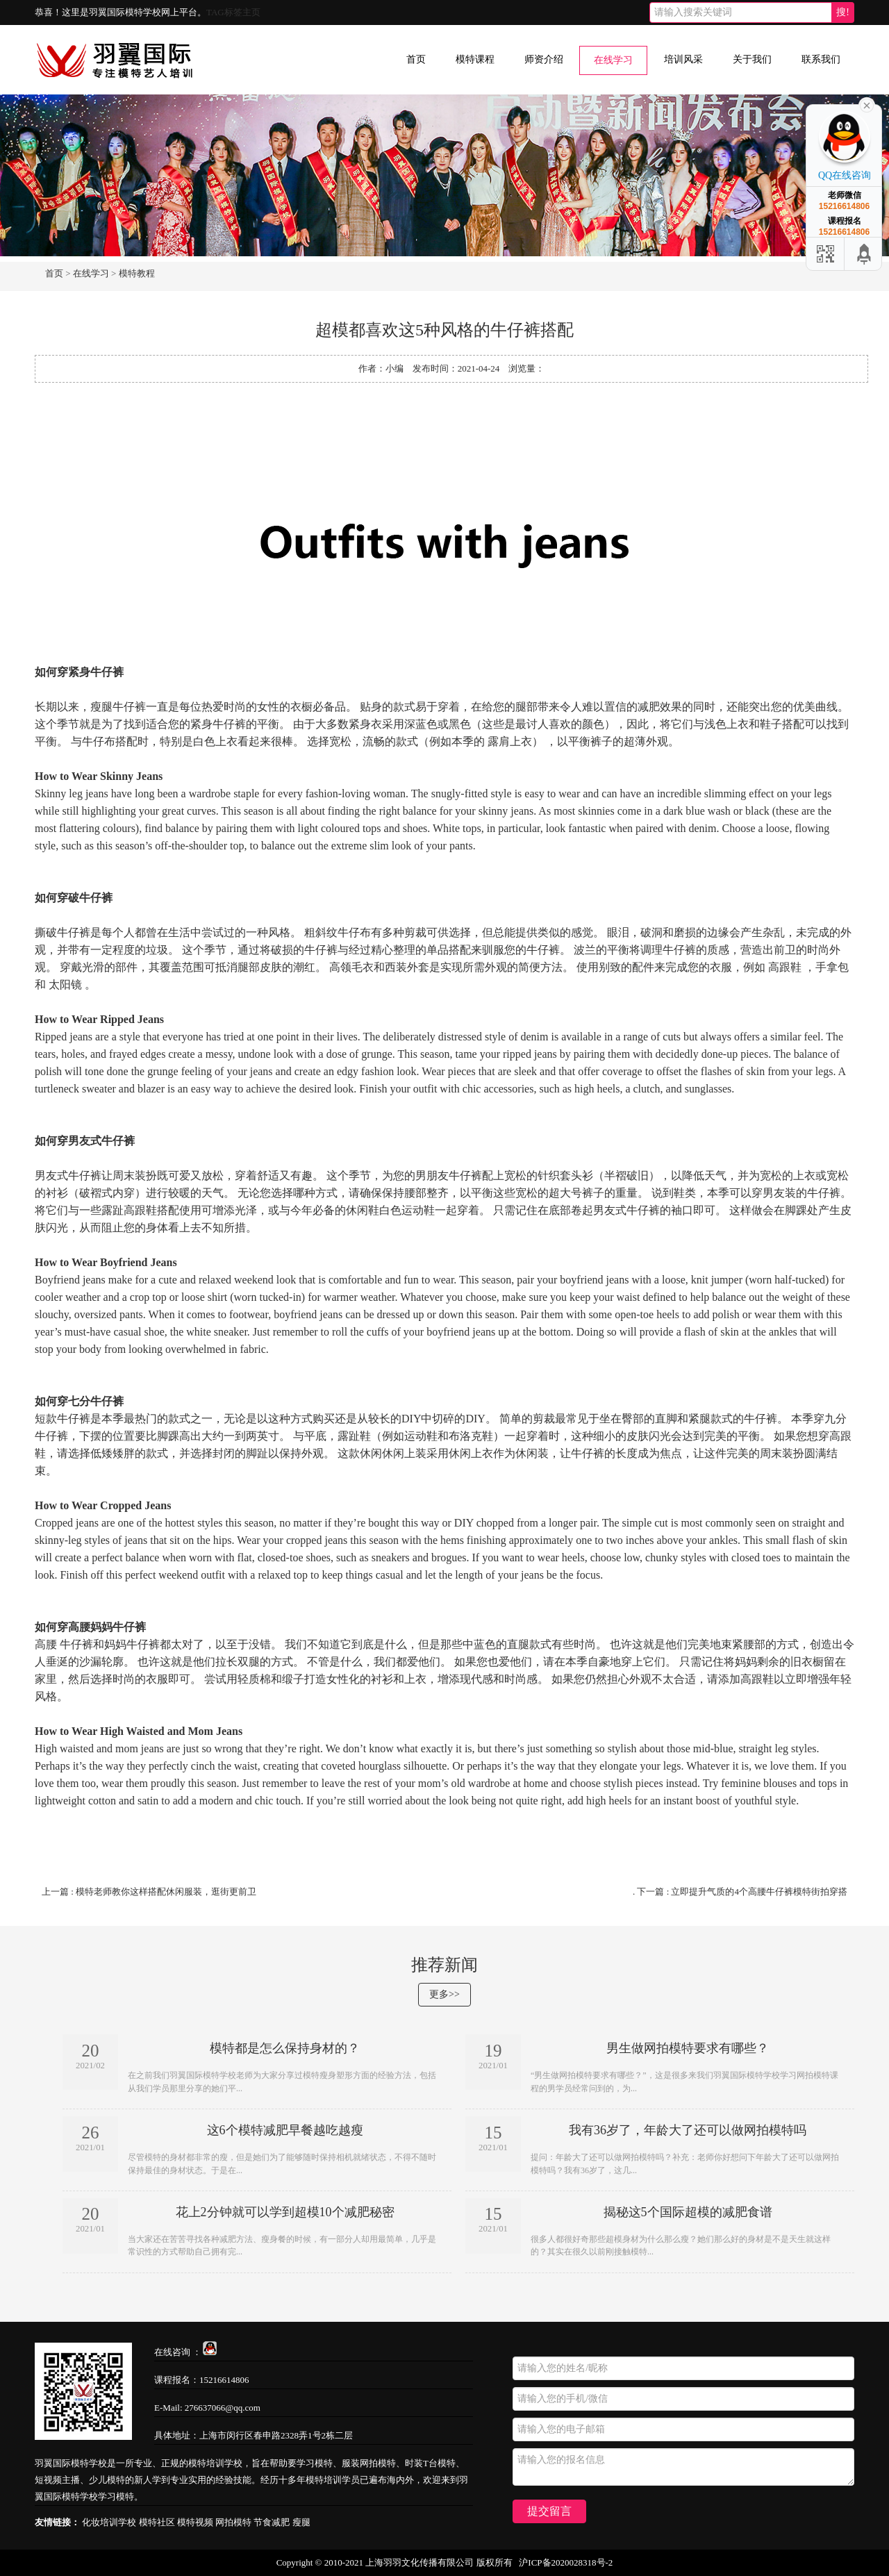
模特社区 (157, 2522)
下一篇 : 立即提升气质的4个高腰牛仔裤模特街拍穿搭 (742, 1891)
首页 (416, 59)
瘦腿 (301, 2522)
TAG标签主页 (233, 12)
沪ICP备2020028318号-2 (566, 2562)
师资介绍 (543, 59)
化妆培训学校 (109, 2522)
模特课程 (475, 59)
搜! (842, 12)
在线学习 (613, 60)
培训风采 (683, 59)
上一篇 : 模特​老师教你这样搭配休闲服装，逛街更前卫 (149, 1891)
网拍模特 (233, 2522)
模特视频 (195, 2522)
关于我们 (752, 59)
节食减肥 (272, 2522)
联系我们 (820, 59)
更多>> (444, 1994)
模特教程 (137, 273)
